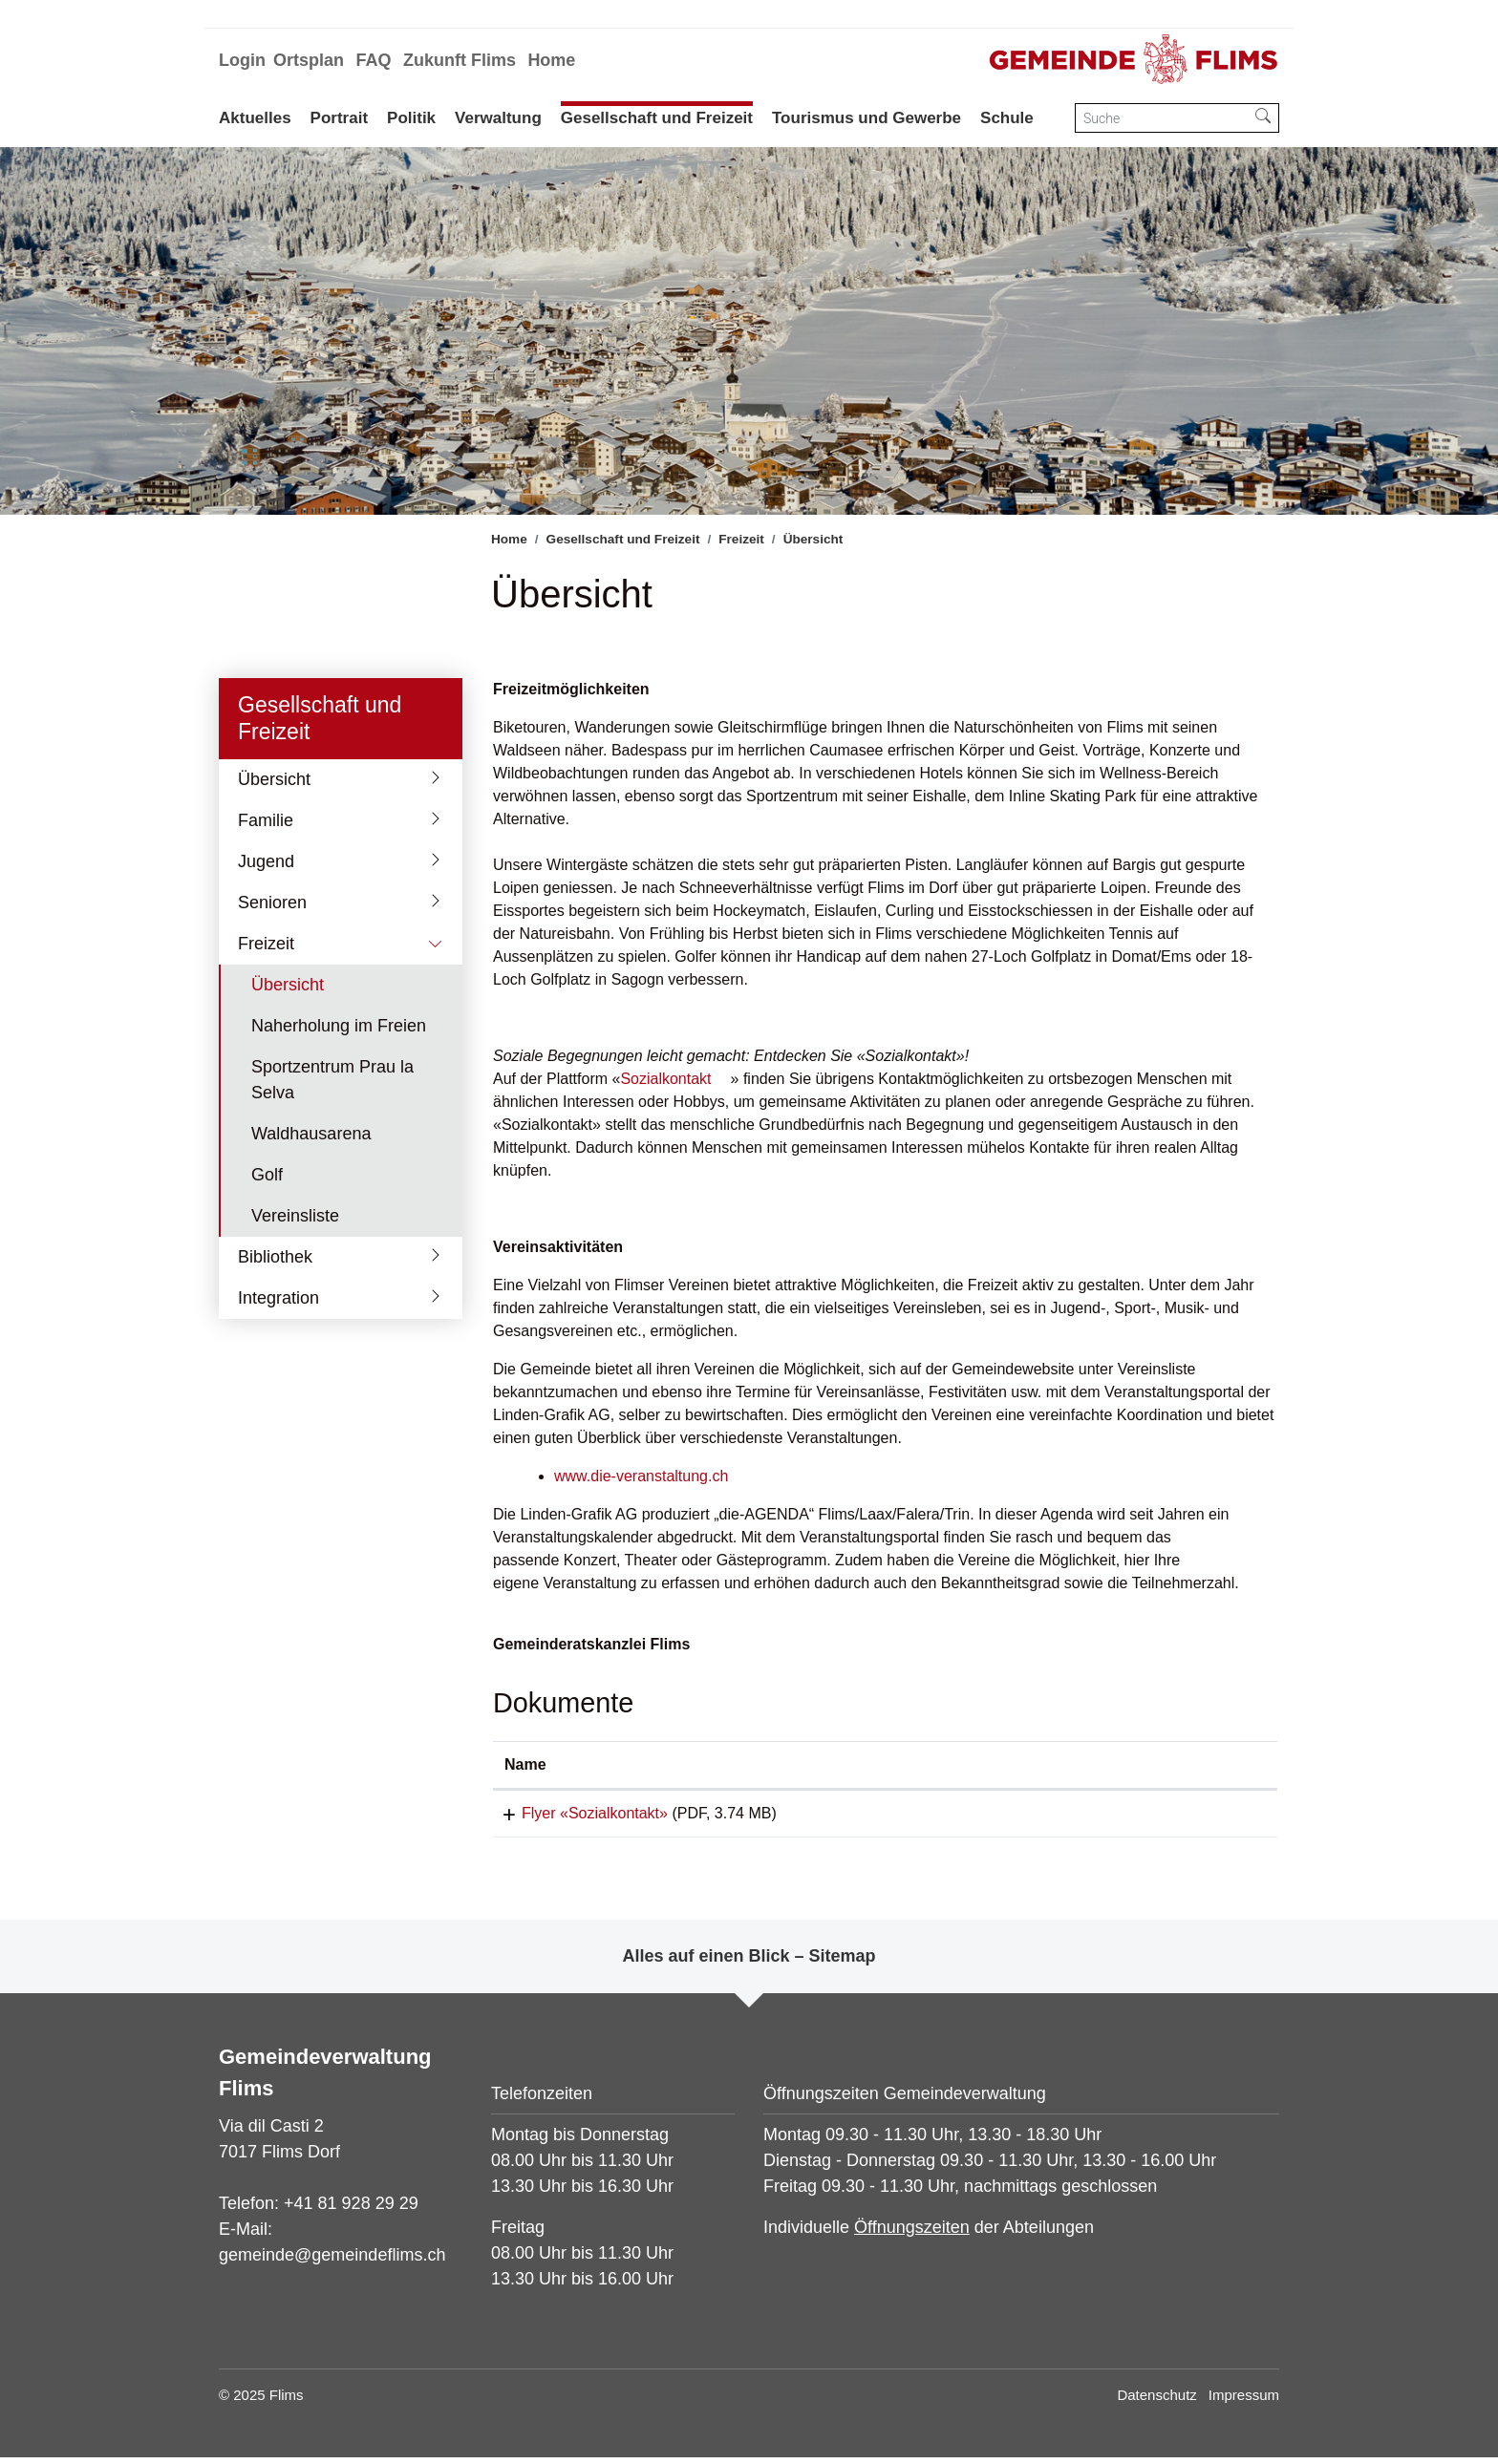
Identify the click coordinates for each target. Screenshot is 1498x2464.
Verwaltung (498, 118)
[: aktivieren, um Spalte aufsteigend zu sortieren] (1173, 1765)
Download (1173, 1816)
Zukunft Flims (459, 60)
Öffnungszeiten (912, 2233)
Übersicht (274, 779)
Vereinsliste (295, 1215)
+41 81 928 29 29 (351, 2210)
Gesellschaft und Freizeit (657, 118)
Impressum (1244, 2401)
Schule (1007, 118)
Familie (265, 820)
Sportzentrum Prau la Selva (332, 1079)
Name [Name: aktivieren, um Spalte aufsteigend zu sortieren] (525, 1764)
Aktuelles (255, 118)
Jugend (266, 861)
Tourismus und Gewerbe (866, 118)
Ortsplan (308, 60)
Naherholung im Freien (338, 1025)
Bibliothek (275, 1256)
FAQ (373, 60)
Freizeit (266, 943)
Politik (411, 118)
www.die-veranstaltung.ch (641, 1476)
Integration (278, 1297)
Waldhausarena (311, 1133)
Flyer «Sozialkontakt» (577, 1813)
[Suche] (1162, 118)
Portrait (339, 118)
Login (242, 60)
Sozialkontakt (665, 1079)
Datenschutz (1156, 2401)
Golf (267, 1174)
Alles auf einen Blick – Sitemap (748, 1962)
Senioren (272, 902)
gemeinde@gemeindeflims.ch (332, 2261)
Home (551, 60)
